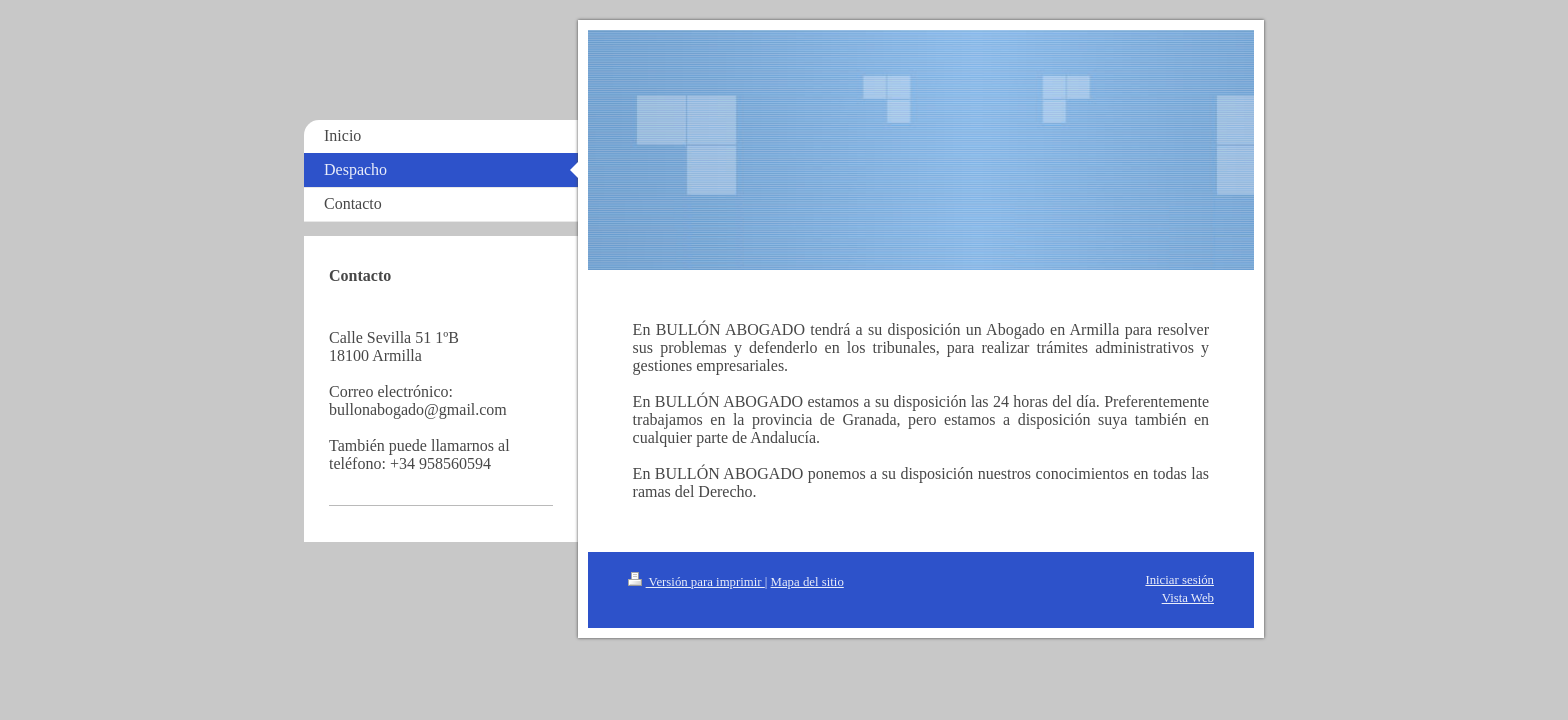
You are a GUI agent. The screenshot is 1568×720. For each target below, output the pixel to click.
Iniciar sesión (1179, 580)
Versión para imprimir (696, 582)
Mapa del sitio (807, 582)
